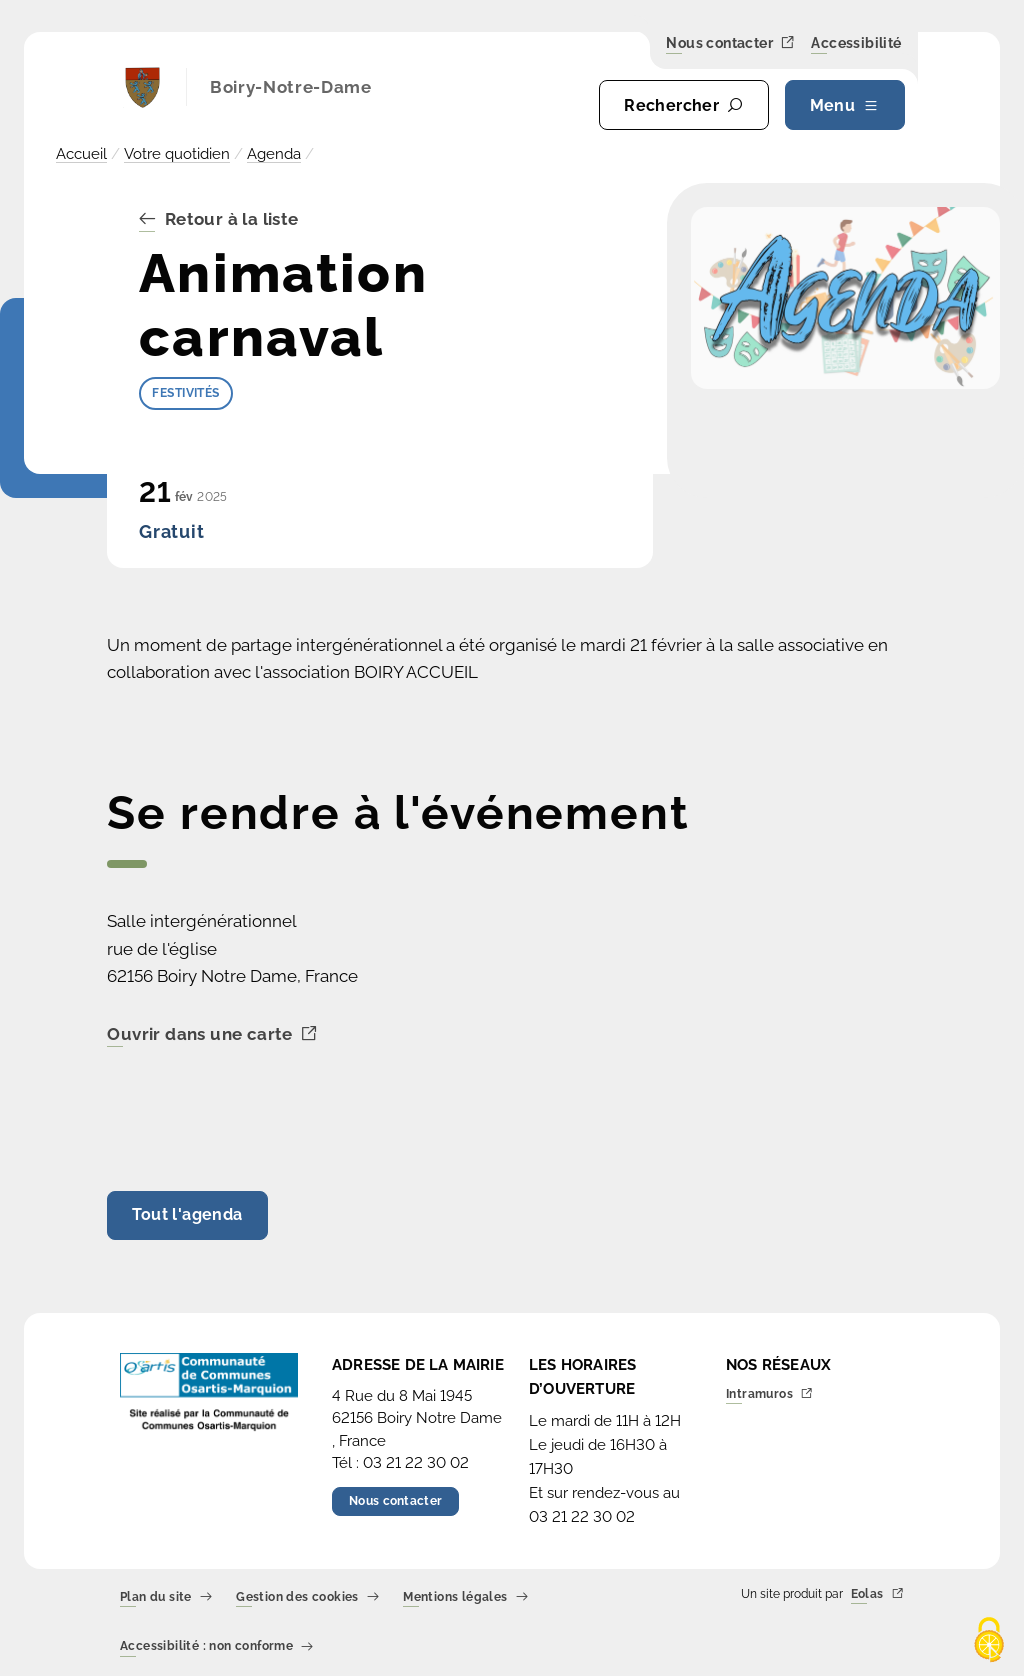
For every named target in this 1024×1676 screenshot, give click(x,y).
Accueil (81, 154)
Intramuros (769, 1394)
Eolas (877, 1594)
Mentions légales (465, 1597)
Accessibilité (856, 44)
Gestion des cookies (307, 1597)
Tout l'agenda (187, 1214)
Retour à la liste (218, 220)
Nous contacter (730, 43)
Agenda (274, 154)
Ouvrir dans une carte (212, 1035)
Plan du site (166, 1597)
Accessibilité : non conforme (217, 1647)
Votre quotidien (177, 154)
